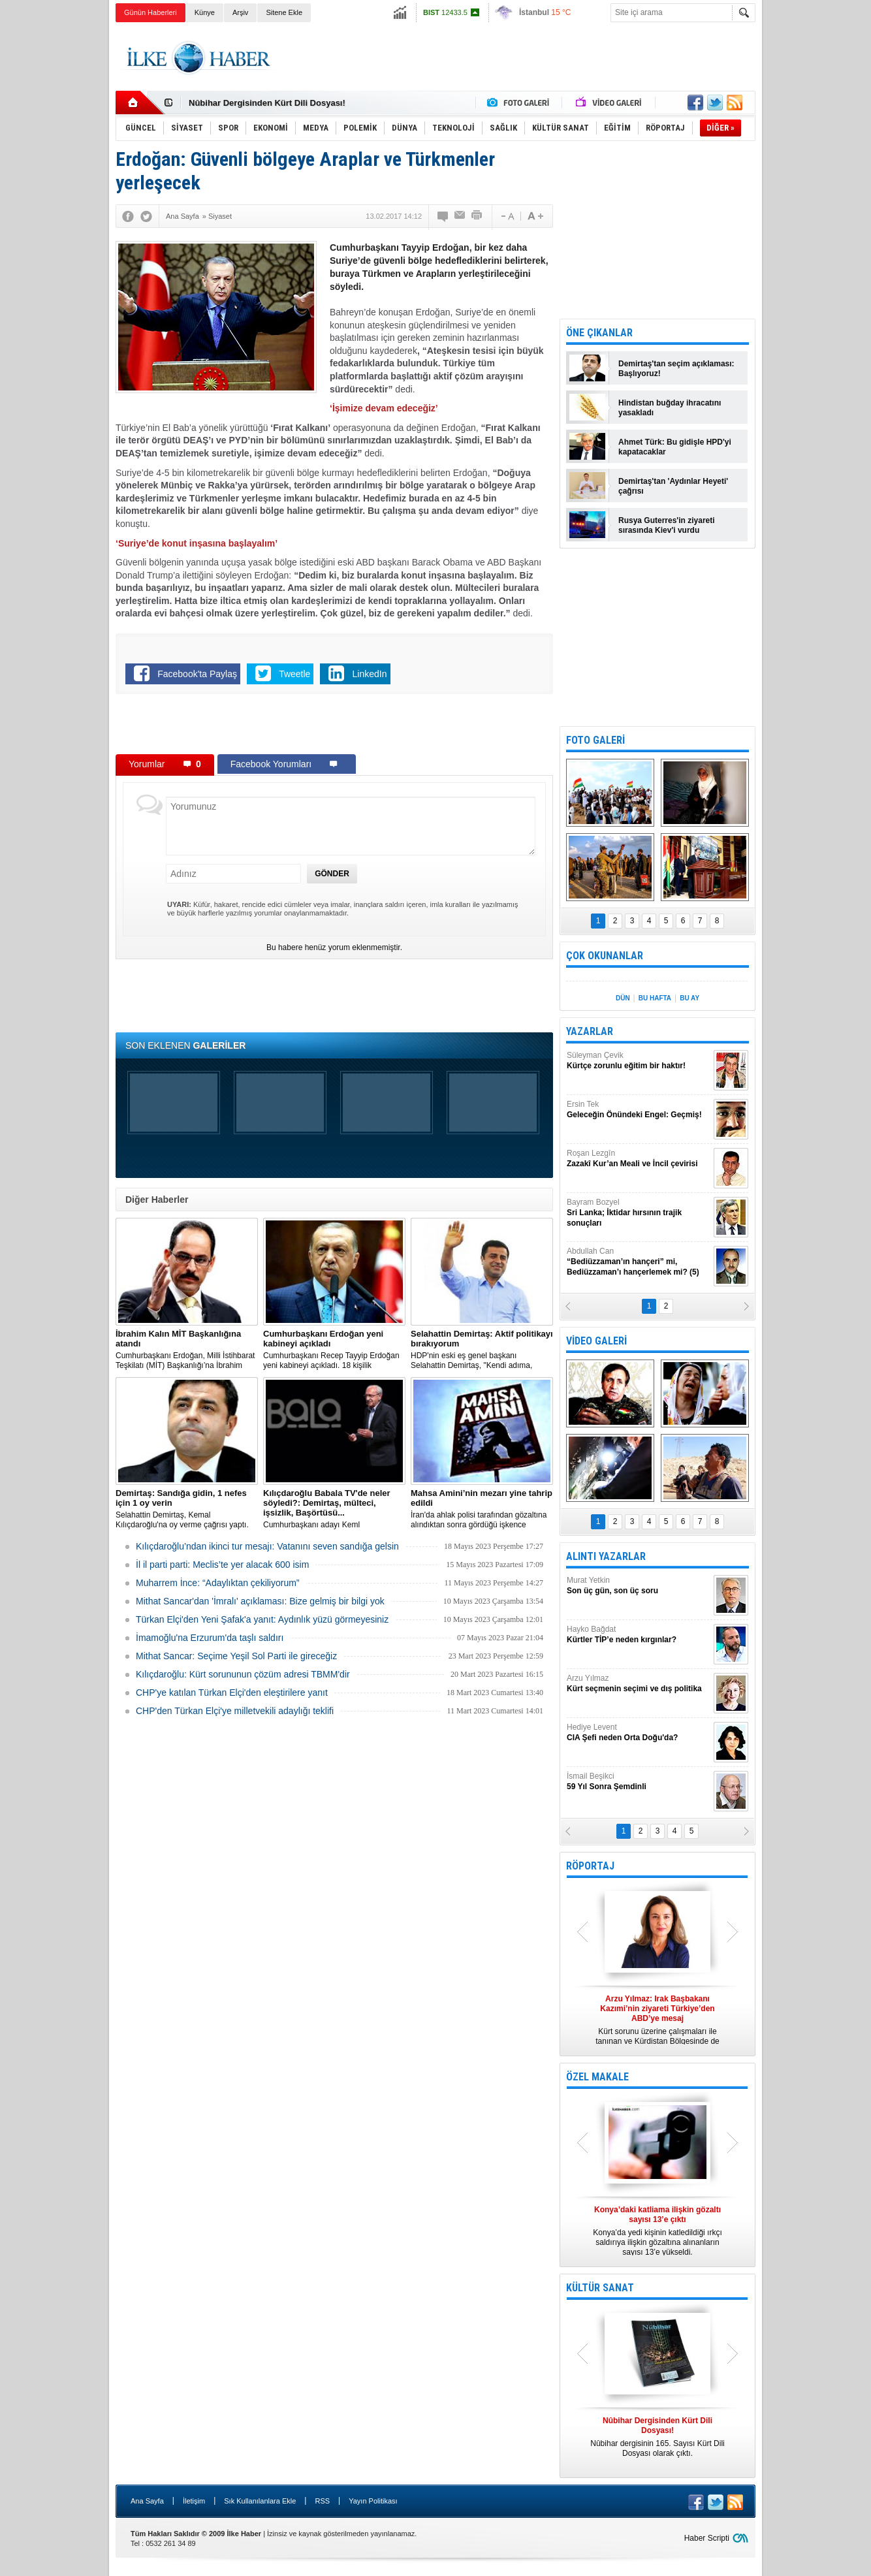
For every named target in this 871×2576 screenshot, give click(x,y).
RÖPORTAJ (590, 1866)
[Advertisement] (818, 228)
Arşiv (240, 12)
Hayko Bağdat (638, 1635)
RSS (322, 2501)
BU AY (689, 998)
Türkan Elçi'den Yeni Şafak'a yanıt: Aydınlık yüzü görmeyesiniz (262, 1619)
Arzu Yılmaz (638, 1684)
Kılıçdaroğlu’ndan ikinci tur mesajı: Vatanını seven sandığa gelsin (267, 1546)
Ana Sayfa (147, 2501)
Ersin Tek (638, 1110)
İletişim (194, 2501)
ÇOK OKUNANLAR (604, 955)
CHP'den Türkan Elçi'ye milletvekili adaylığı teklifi (235, 1711)
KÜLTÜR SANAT (600, 2288)
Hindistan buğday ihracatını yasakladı (669, 407)
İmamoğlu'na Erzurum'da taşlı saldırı (209, 1637)
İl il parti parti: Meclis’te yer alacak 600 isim (222, 1564)
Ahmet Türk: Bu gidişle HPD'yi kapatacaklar (674, 446)
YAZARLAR (589, 1031)
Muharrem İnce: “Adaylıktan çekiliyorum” (218, 1583)
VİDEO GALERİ (596, 1341)
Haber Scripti (706, 2538)
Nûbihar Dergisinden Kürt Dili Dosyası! (267, 103)
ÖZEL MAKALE (597, 2077)
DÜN (623, 998)
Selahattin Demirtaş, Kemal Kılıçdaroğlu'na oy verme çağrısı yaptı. (187, 1508)
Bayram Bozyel (638, 1213)
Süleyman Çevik (638, 1061)
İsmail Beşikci (638, 1782)
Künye (205, 12)
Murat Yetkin (638, 1586)
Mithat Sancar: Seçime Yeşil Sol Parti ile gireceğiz (236, 1656)
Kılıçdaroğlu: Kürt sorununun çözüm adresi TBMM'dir (243, 1674)
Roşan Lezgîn (638, 1159)
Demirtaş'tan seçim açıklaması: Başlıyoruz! (676, 368)
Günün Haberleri (150, 12)
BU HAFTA (655, 998)
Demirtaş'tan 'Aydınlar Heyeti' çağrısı (673, 486)
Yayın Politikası (373, 2501)
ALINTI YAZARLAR (606, 1556)
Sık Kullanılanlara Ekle (260, 2501)
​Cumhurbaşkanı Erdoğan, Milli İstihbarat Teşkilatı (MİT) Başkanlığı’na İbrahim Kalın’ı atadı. (187, 1350)
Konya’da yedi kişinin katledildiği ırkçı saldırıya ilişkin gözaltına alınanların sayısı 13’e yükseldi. (657, 2231)
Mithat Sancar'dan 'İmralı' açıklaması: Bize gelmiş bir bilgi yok (260, 1601)
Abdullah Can (638, 1262)
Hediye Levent (638, 1733)
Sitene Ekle (284, 12)
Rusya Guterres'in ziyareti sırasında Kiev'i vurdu (666, 525)
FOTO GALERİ (595, 740)
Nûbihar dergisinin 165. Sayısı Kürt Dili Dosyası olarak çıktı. (657, 2437)
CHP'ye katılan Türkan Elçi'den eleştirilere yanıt (232, 1692)
